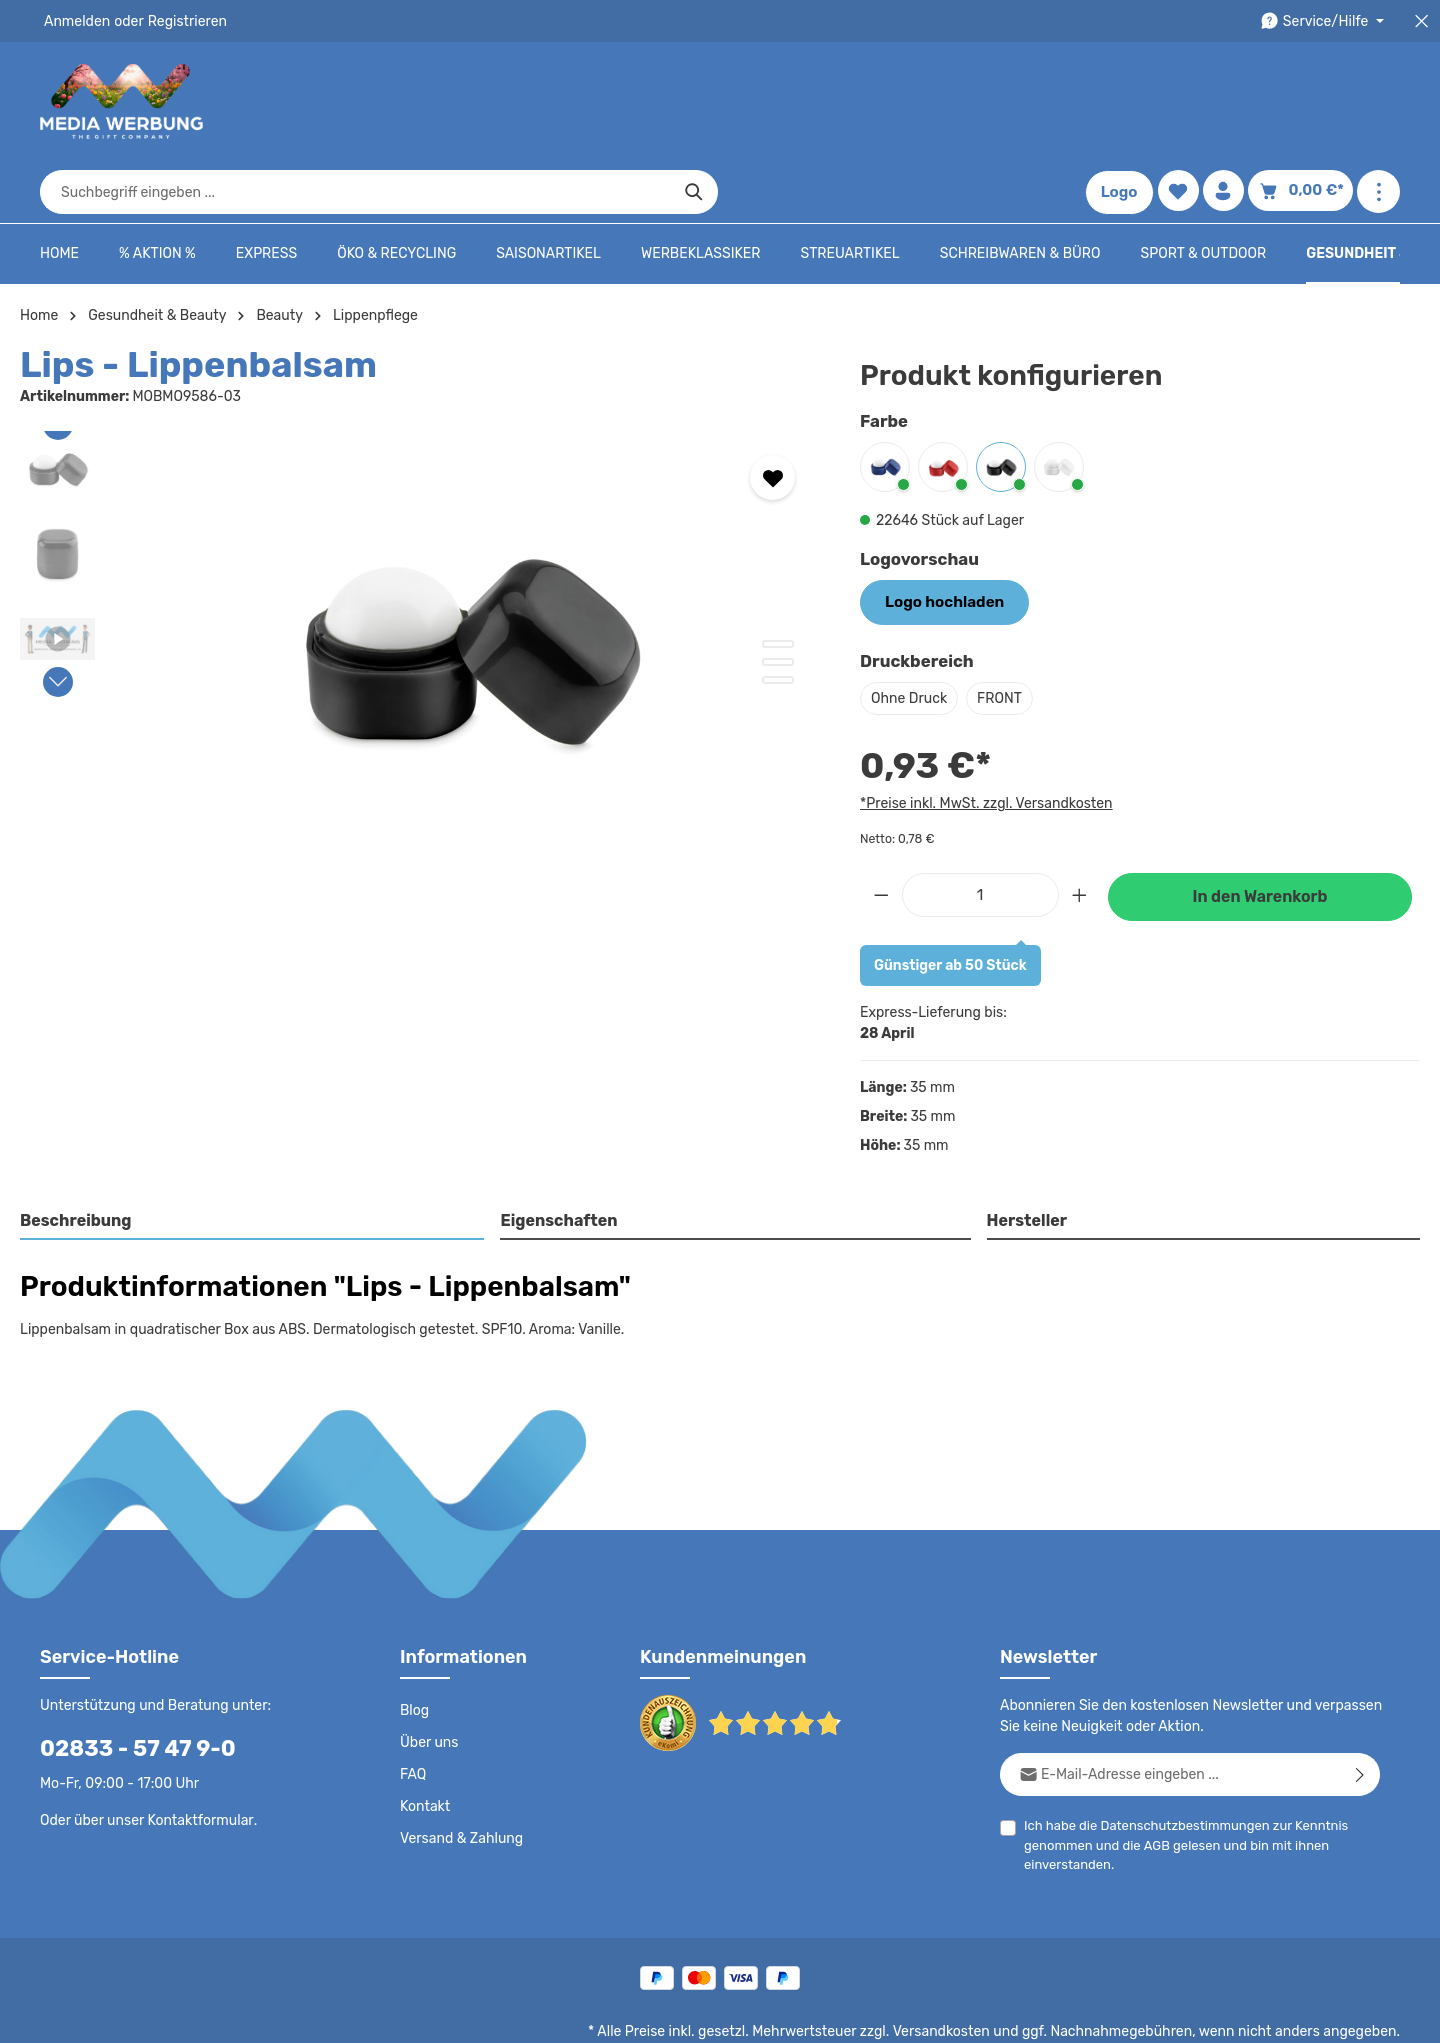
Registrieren (180, 21)
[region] (420, 585)
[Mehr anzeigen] (1378, 102)
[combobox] (697, 102)
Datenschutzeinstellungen (1320, 2013)
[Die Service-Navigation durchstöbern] (1325, 21)
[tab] (253, 1159)
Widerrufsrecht (1178, 2013)
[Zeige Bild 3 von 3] (778, 619)
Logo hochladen (939, 540)
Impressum (995, 2013)
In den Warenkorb (1260, 833)
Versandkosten (961, 1969)
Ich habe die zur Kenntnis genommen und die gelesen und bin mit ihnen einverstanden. (1178, 1781)
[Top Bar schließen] (1421, 21)
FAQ (414, 1712)
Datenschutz (736, 2013)
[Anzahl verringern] (881, 831)
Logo (1124, 102)
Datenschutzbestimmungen (1177, 1762)
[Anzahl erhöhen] (1080, 831)
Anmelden (75, 21)
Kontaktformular (195, 1757)
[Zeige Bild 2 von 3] (778, 601)
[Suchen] (1035, 102)
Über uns (428, 1680)
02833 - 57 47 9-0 (127, 1685)
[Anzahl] (980, 831)
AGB (1152, 1782)
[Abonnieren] (1360, 1711)
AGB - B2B (910, 2013)
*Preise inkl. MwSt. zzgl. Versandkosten (983, 740)
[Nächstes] (58, 621)
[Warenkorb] (1304, 102)
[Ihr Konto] (1229, 102)
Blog (414, 1648)
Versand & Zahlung (459, 1776)
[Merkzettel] (1182, 102)
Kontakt (423, 1744)
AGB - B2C (825, 2013)
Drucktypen (1081, 2013)
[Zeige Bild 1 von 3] (778, 583)
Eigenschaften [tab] (556, 1157)
